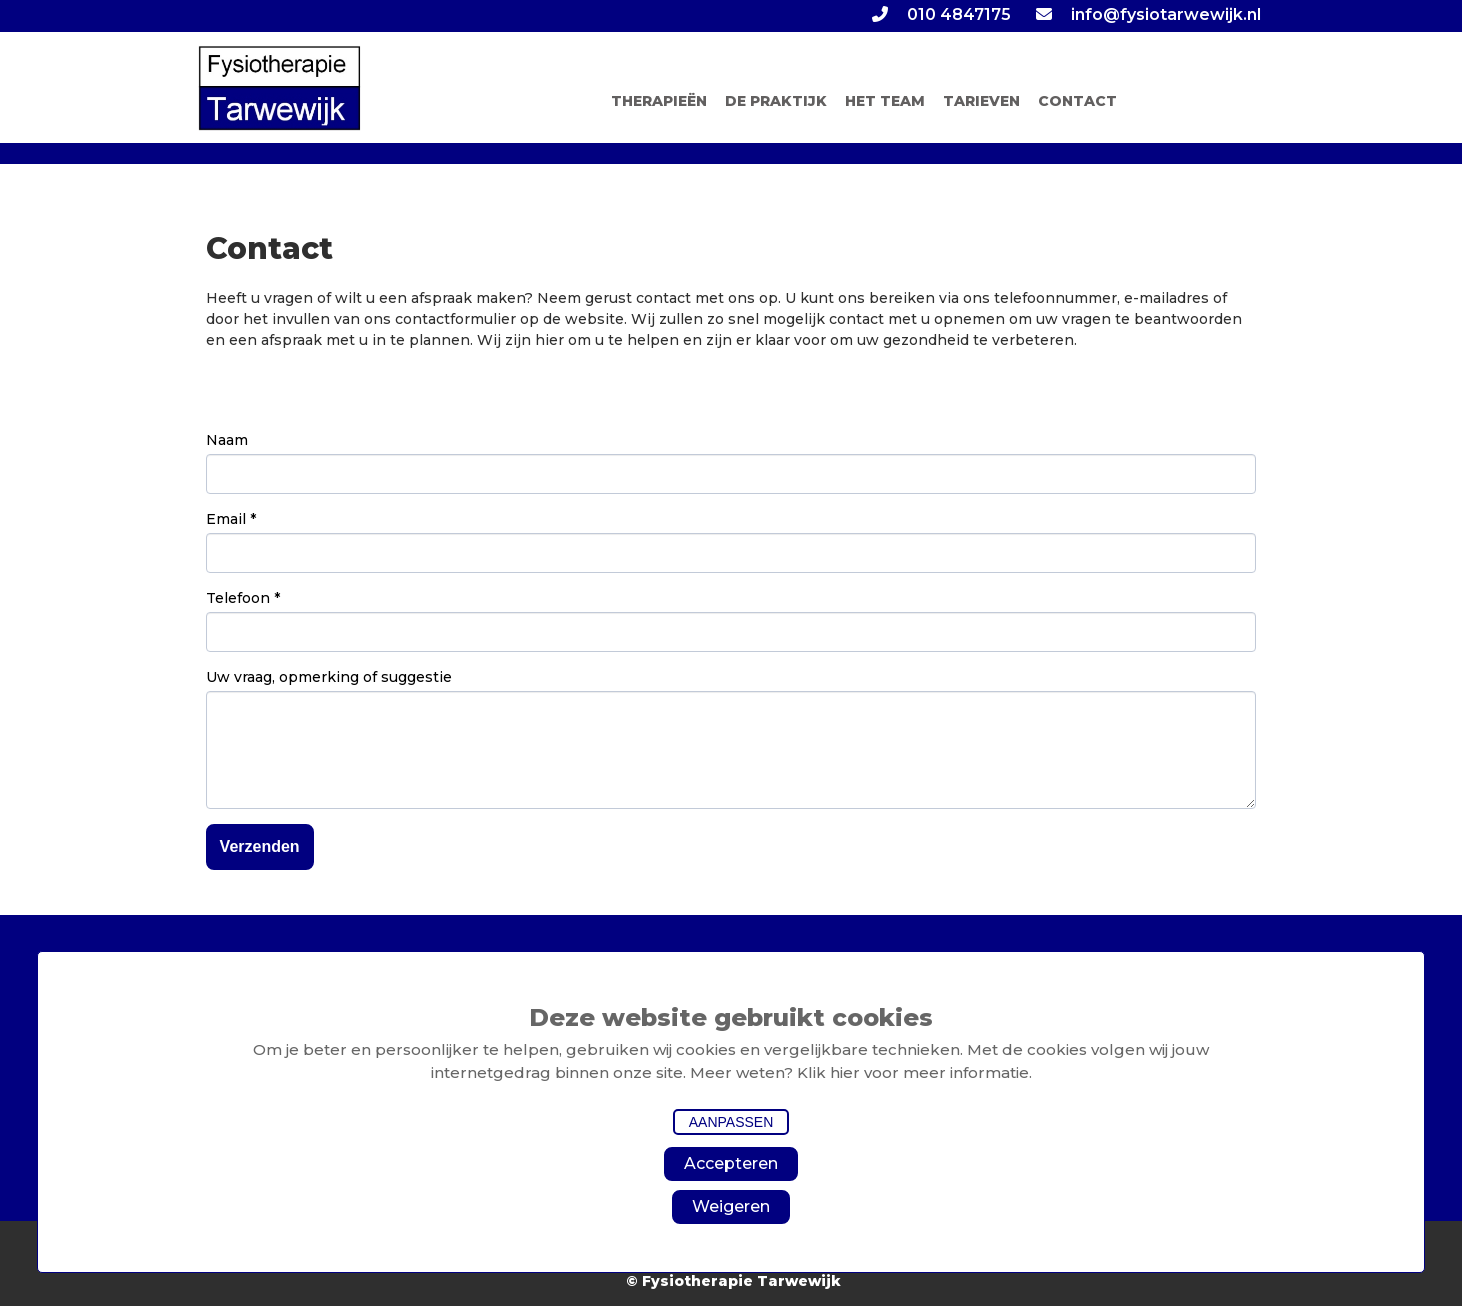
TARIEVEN (981, 101)
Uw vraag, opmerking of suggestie (329, 677)
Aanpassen (731, 1122)
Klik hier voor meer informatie (913, 1072)
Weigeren (731, 1206)
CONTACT (1077, 101)
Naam (227, 440)
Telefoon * (243, 598)
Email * (231, 519)
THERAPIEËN (659, 101)
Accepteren (731, 1163)
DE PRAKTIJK (776, 101)
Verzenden (260, 846)
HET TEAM (885, 101)
